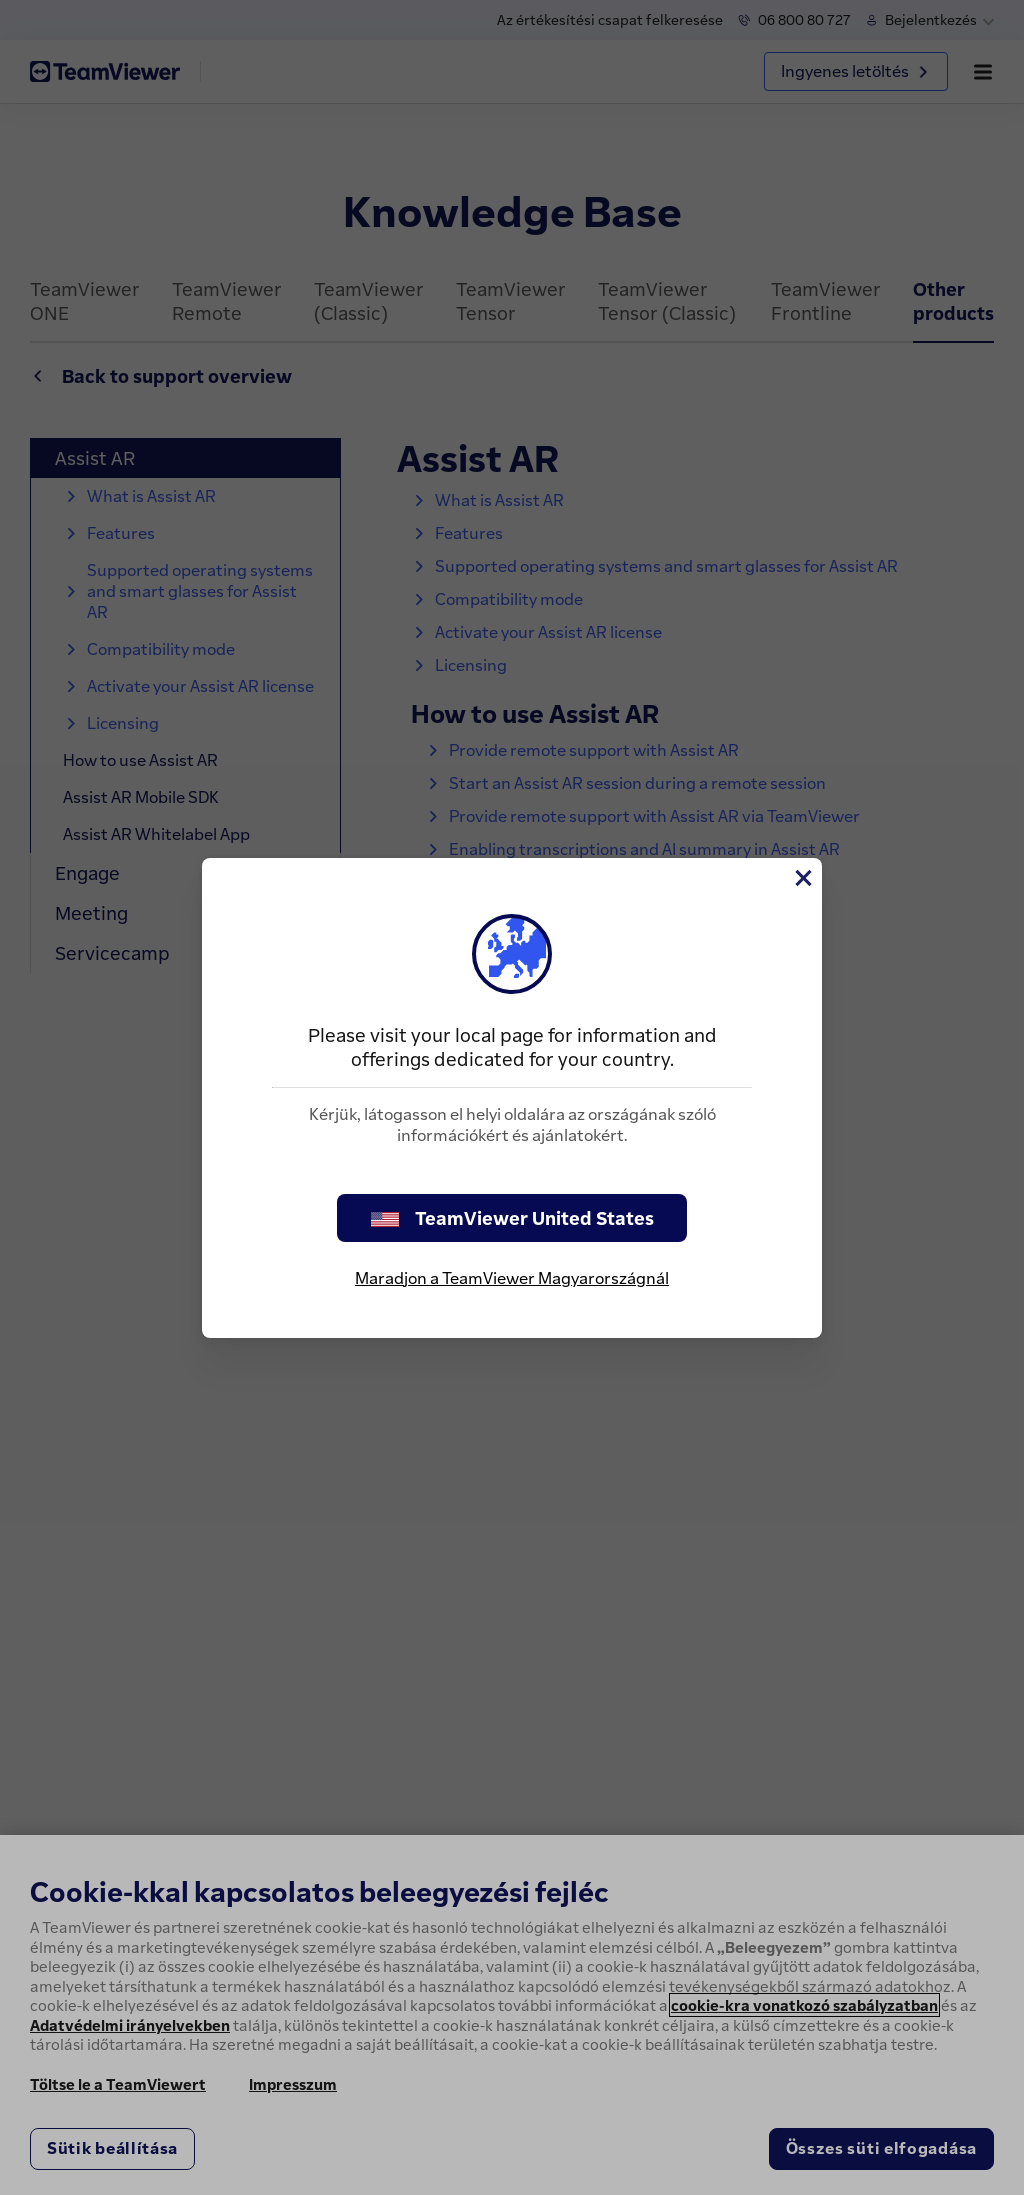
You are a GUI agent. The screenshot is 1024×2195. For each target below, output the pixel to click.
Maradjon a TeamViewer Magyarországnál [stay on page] (512, 1278)
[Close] (802, 878)
